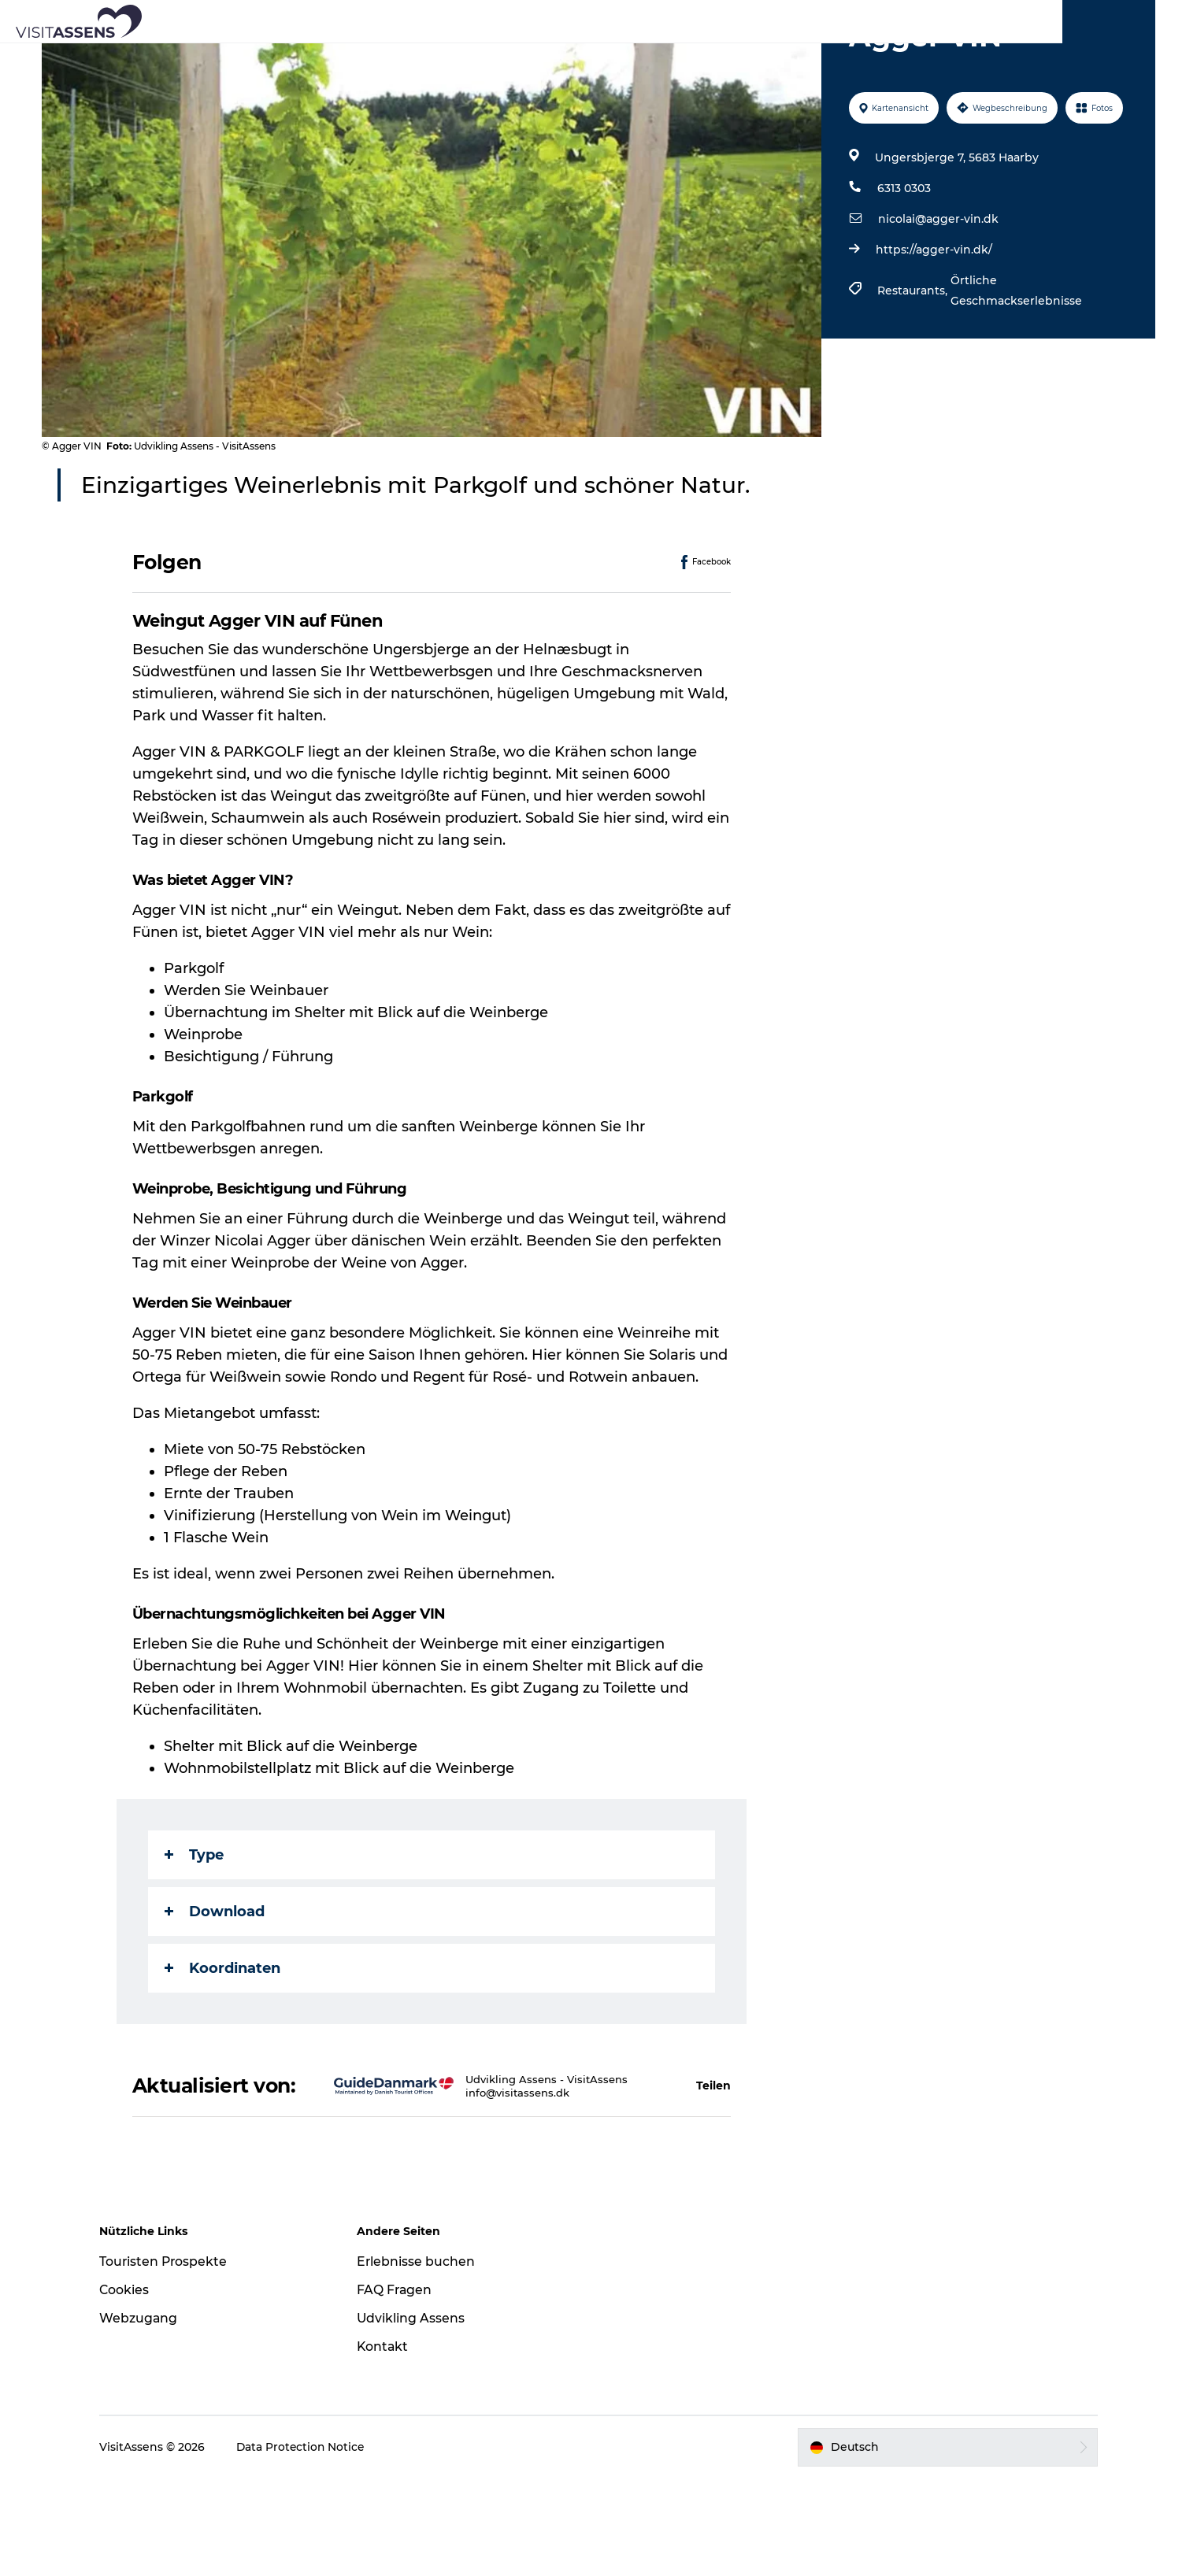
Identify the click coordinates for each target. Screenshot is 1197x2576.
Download (215, 1986)
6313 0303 (903, 263)
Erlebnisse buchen (421, 2359)
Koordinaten (223, 2043)
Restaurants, (913, 365)
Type (194, 1929)
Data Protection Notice (312, 2545)
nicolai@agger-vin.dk (937, 294)
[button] (611, 2172)
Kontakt (388, 2444)
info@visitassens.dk (475, 2185)
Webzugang (149, 2415)
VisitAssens (1006, 14)
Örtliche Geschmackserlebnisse (1015, 365)
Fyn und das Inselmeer (1100, 14)
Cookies (135, 2387)
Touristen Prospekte (175, 2359)
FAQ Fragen (400, 2387)
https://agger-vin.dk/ (933, 324)
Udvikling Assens (416, 2415)
